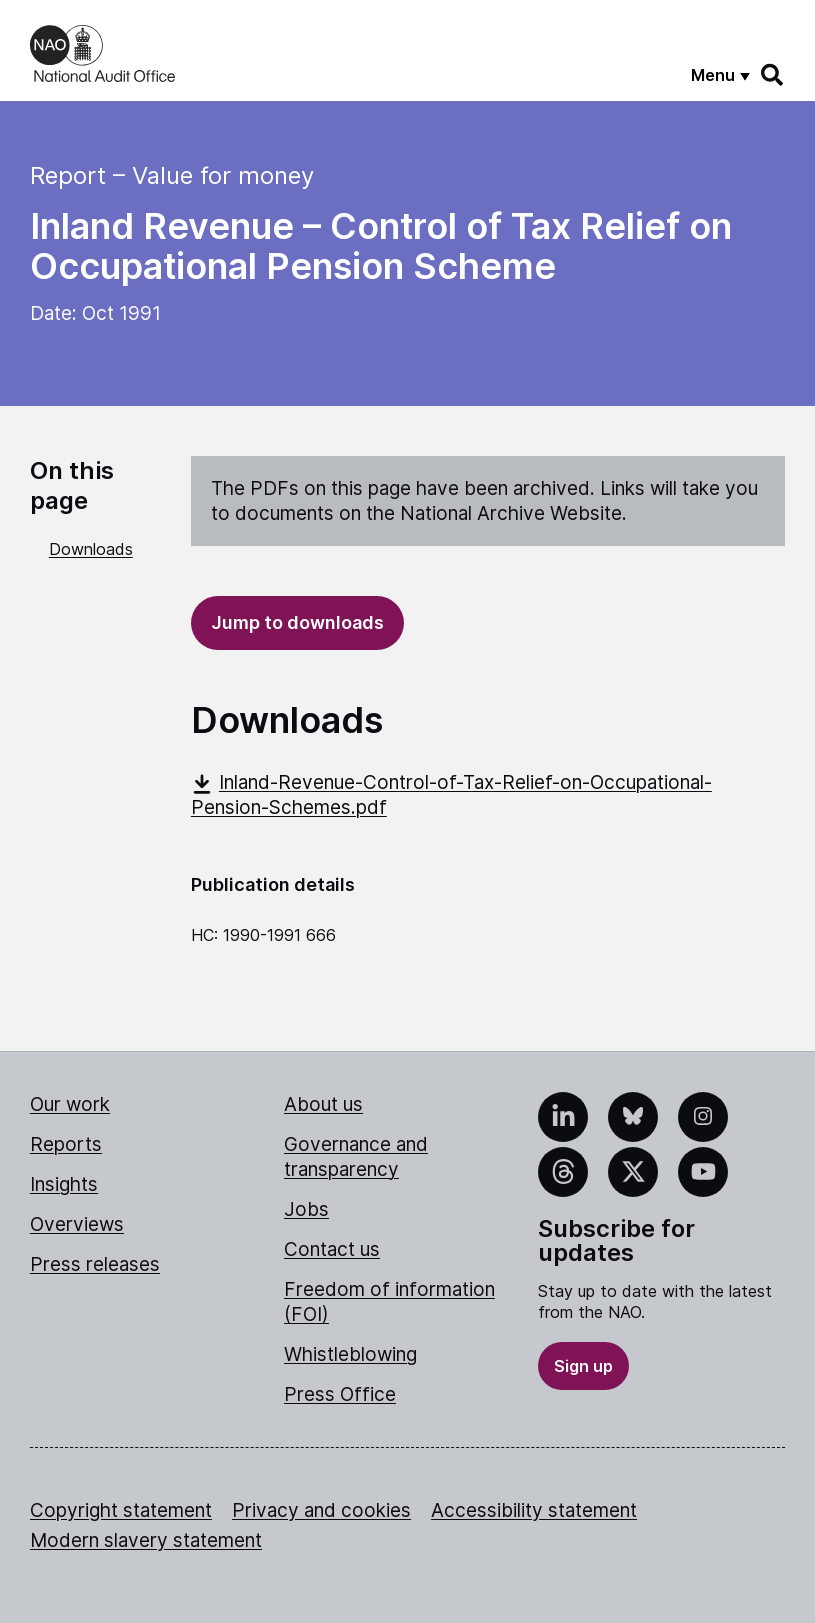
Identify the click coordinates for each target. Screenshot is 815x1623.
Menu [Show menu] (713, 75)
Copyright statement (121, 1510)
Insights (64, 1184)
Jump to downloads (297, 622)
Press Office (340, 1394)
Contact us (332, 1249)
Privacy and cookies (321, 1510)
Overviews (77, 1224)
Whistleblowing (350, 1354)
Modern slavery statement (146, 1540)
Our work (70, 1104)
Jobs (306, 1209)
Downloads (91, 549)
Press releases (95, 1264)
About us (323, 1104)
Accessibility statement (534, 1510)
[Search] (773, 75)
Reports (66, 1144)
